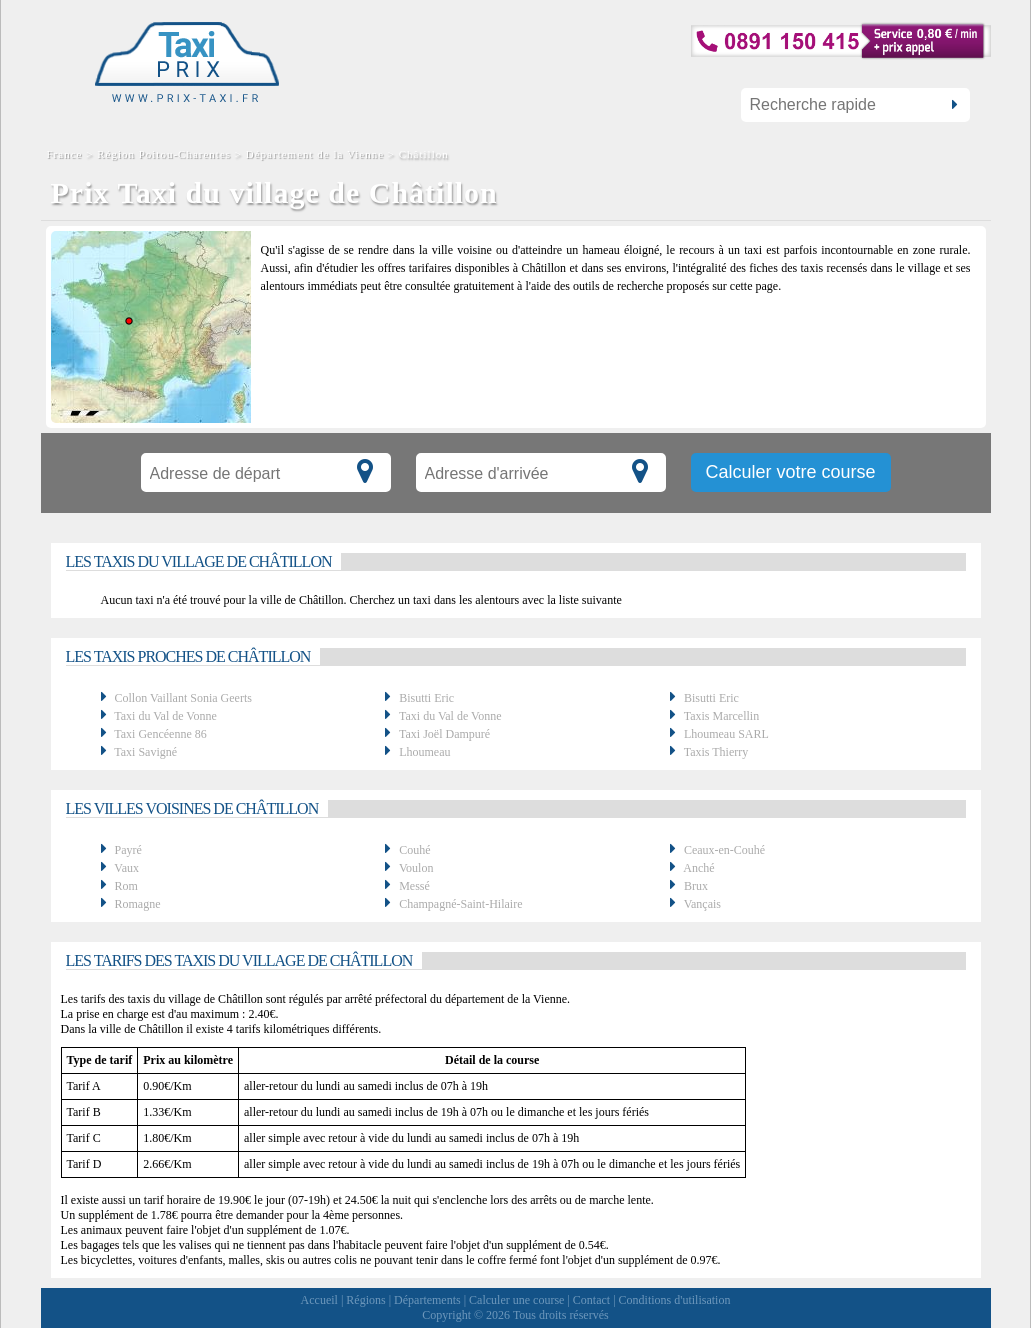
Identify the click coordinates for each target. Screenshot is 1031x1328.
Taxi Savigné (145, 752)
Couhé (414, 850)
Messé (414, 886)
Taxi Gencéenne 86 (160, 734)
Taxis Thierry (716, 752)
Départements (427, 1300)
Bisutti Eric (426, 698)
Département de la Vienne (315, 154)
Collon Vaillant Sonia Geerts (183, 698)
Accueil (319, 1300)
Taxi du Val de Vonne (165, 716)
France (67, 154)
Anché (698, 868)
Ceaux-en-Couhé (724, 850)
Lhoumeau (424, 752)
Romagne (138, 904)
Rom (126, 886)
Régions (365, 1300)
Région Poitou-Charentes (164, 154)
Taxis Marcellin (721, 716)
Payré (128, 850)
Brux (696, 886)
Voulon (416, 868)
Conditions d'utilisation (675, 1300)
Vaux (126, 868)
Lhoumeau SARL (726, 734)
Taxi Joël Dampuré (444, 734)
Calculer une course (516, 1300)
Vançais (702, 904)
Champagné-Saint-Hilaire (460, 904)
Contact (591, 1300)
